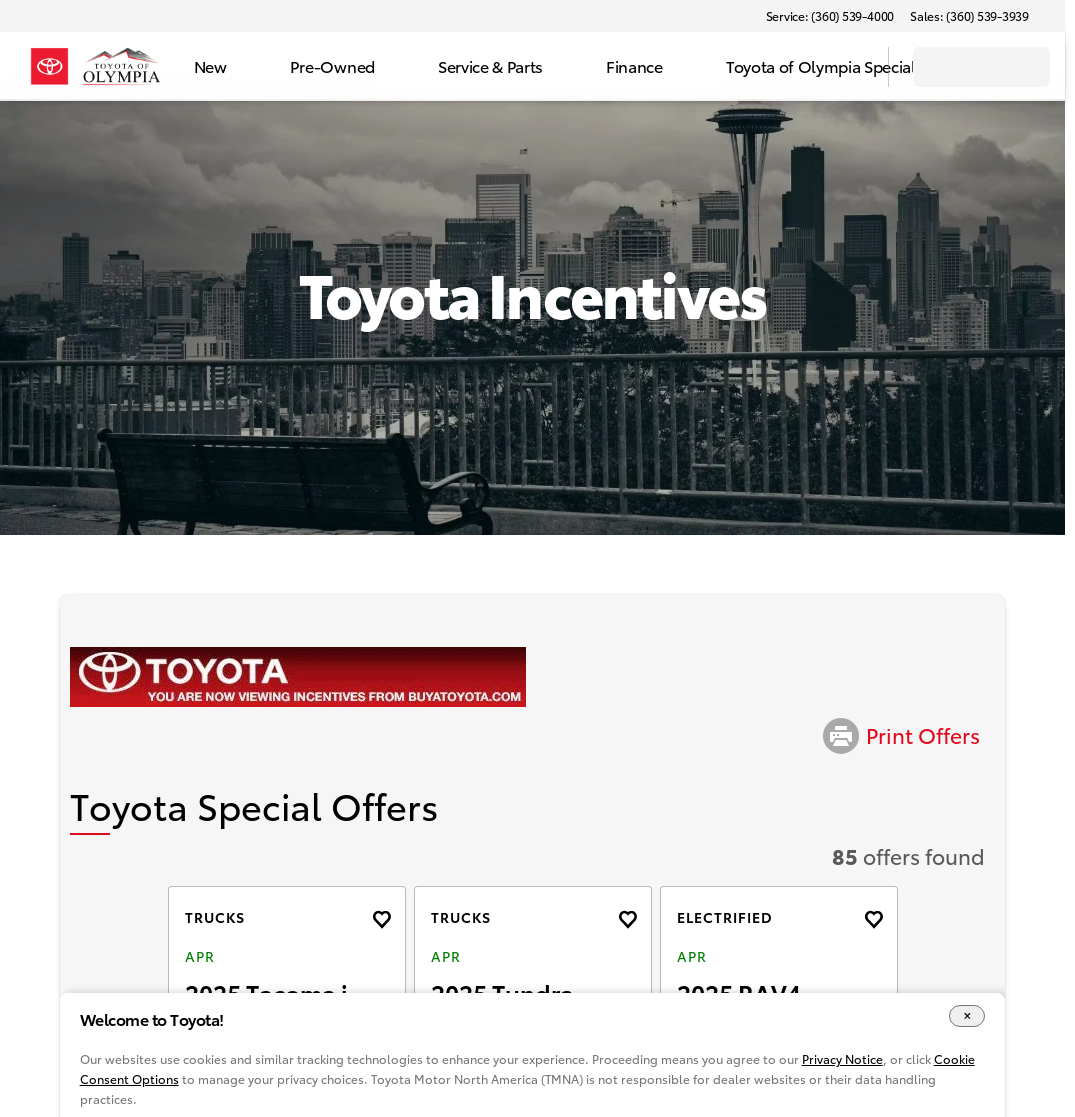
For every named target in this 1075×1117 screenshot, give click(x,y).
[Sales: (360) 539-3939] (969, 16)
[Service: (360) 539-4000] (830, 16)
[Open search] (848, 67)
